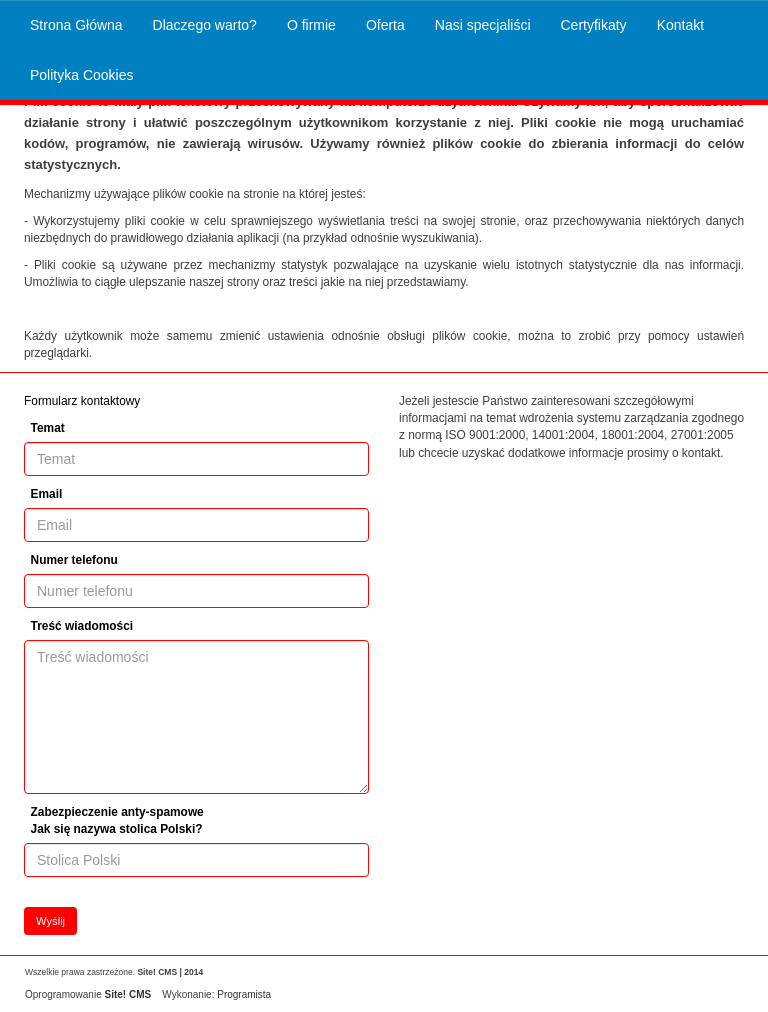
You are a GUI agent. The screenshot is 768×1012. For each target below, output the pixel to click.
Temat (48, 428)
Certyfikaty (594, 25)
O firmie (311, 25)
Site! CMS (127, 994)
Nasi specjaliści (483, 25)
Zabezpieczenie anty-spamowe (117, 820)
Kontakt (680, 25)
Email (47, 494)
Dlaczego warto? (205, 25)
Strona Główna (76, 25)
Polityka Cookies (82, 75)
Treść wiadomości (82, 626)
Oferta (385, 25)
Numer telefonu (74, 560)
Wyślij (50, 921)
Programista (244, 994)
